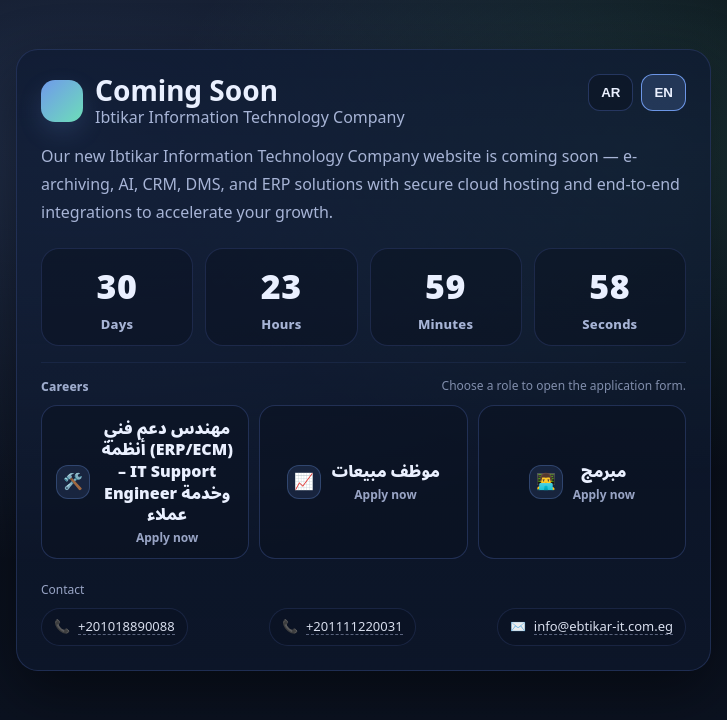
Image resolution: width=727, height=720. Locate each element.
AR (610, 92)
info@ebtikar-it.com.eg (603, 627)
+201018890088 (126, 627)
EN (663, 92)
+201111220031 (354, 627)
